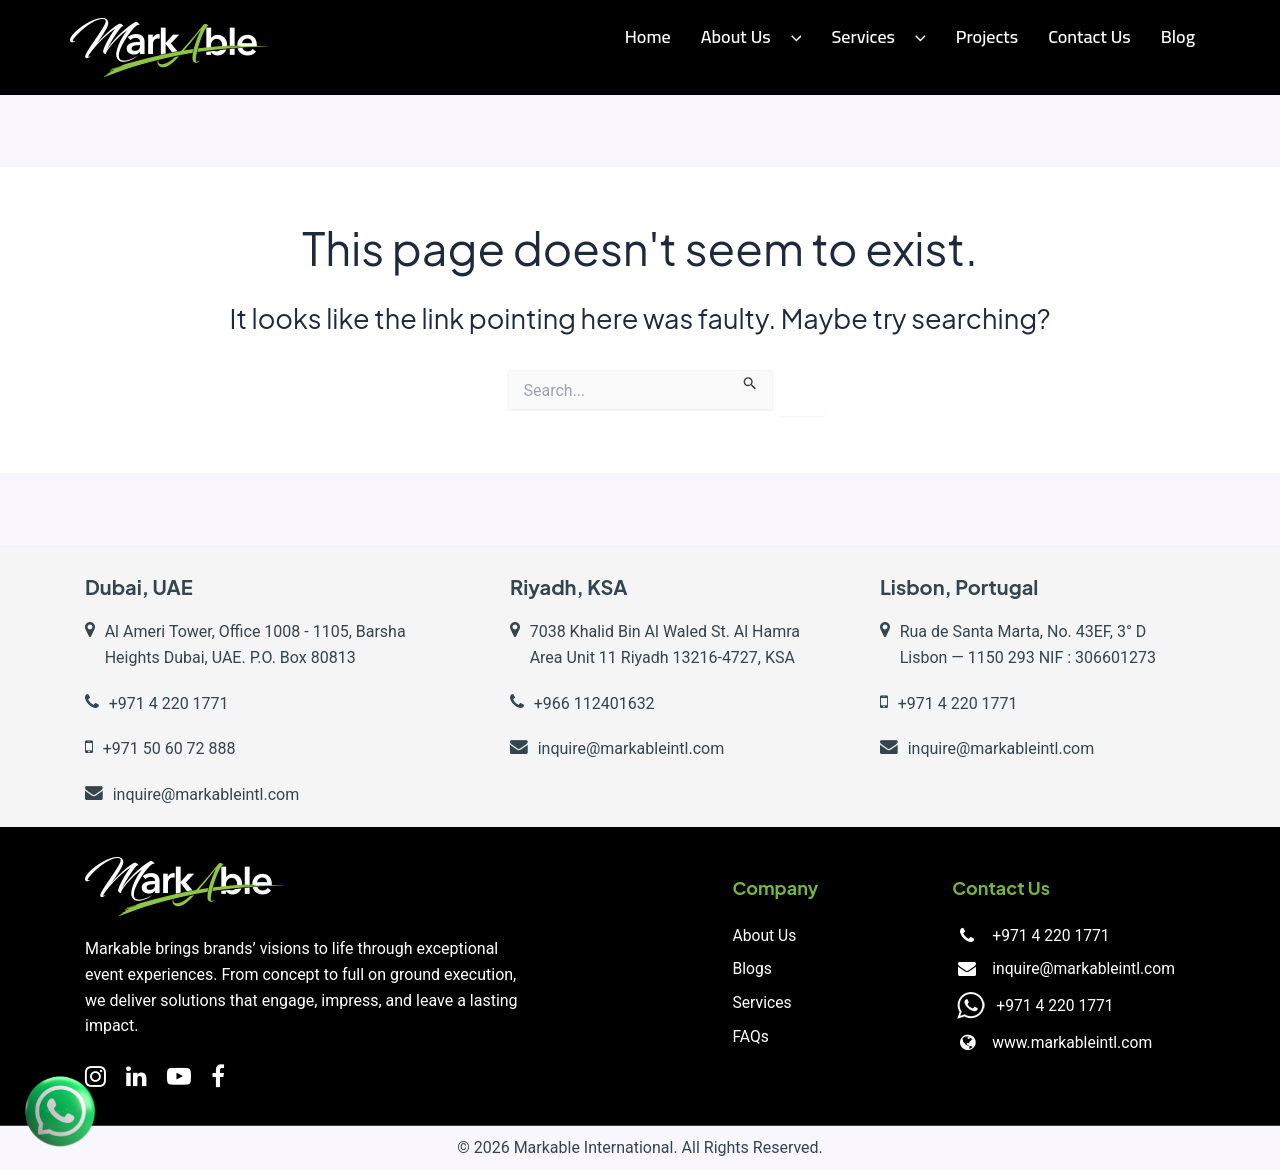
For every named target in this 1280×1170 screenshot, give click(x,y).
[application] (791, 37)
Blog (1178, 36)
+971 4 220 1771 (1048, 935)
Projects (987, 36)
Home (648, 36)
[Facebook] (218, 1077)
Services (878, 36)
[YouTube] (179, 1077)
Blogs (753, 969)
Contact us (1089, 36)
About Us (751, 36)
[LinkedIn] (136, 1077)
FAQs (751, 1037)
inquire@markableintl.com (1081, 969)
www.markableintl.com (1069, 1043)
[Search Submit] (750, 380)
